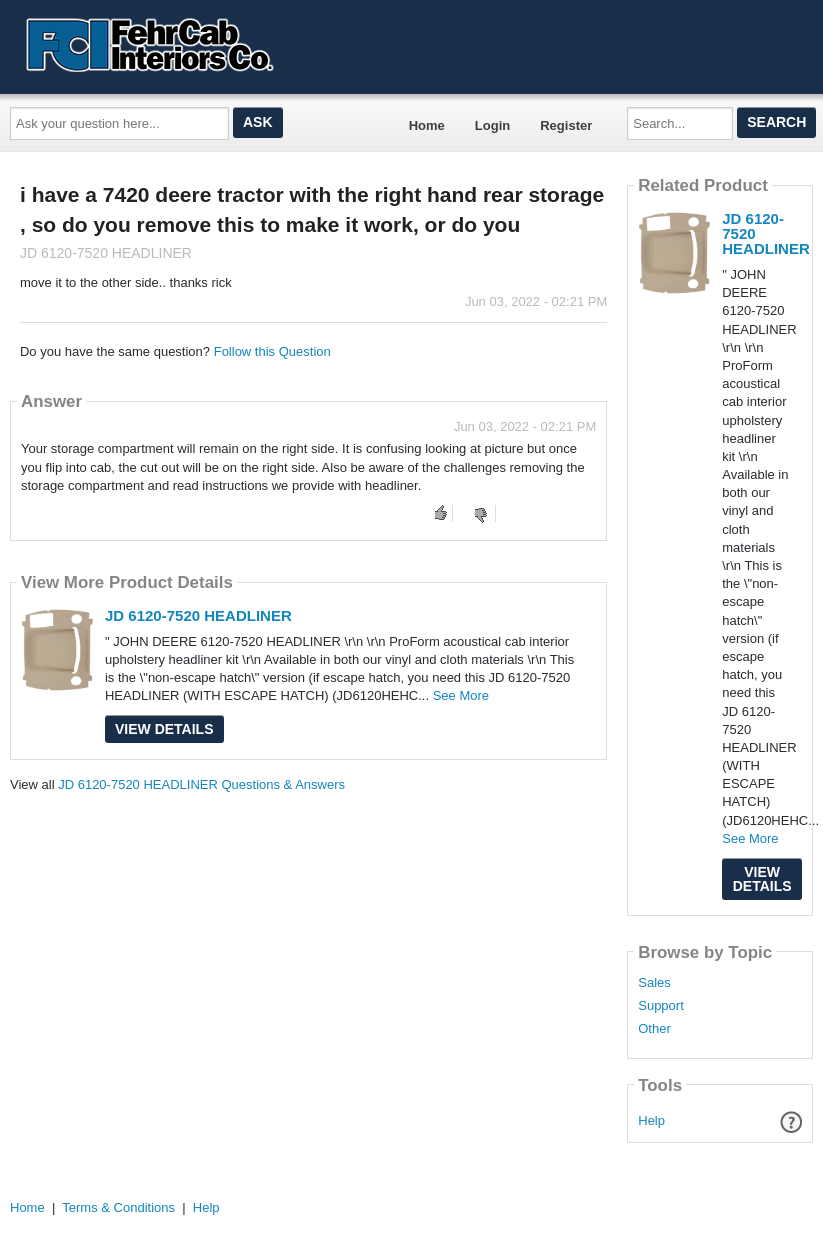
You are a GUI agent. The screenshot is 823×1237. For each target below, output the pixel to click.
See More (461, 695)
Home (427, 125)
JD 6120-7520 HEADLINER (198, 615)
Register (566, 125)
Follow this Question (272, 351)
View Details (164, 729)
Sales (654, 983)
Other (654, 1029)
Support (661, 1006)
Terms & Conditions (118, 1207)
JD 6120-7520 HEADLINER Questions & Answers (201, 784)
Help (651, 1120)
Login (492, 125)
